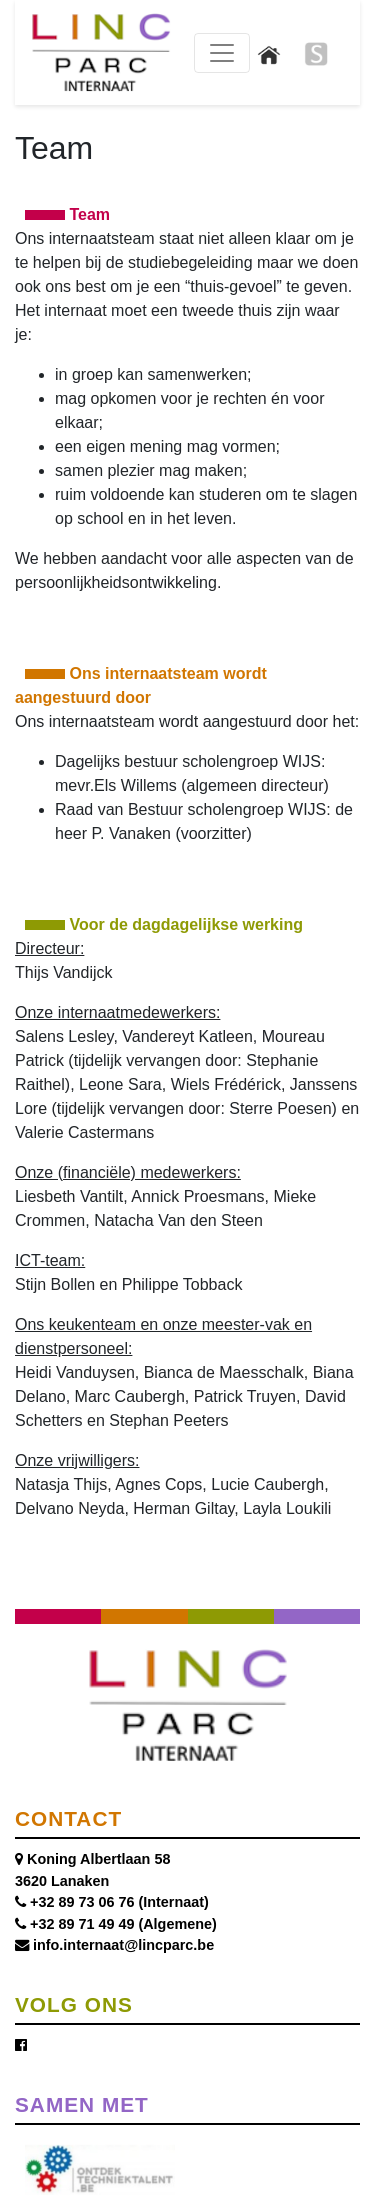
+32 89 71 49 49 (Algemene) (123, 1924)
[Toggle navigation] (222, 53)
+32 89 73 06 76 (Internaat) (119, 1902)
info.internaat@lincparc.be (123, 1945)
